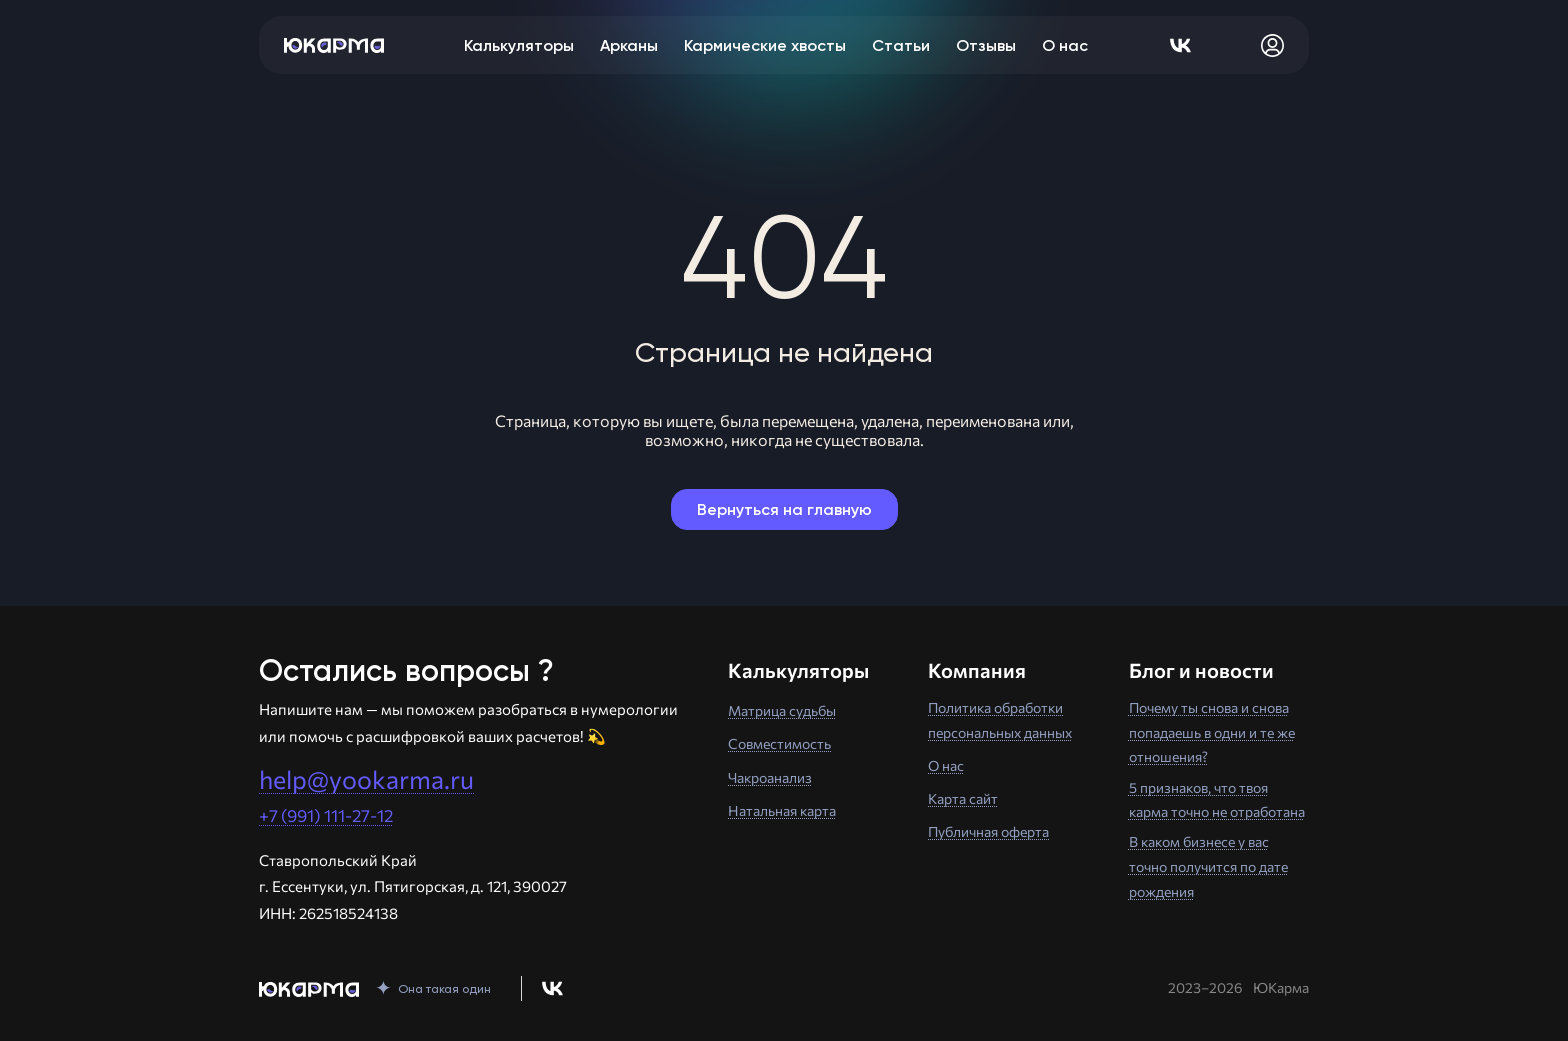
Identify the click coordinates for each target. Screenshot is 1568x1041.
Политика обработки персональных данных (1000, 720)
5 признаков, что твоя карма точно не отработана (1217, 800)
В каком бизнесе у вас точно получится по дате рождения (1208, 866)
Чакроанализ (770, 777)
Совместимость (779, 743)
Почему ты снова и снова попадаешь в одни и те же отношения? (1212, 732)
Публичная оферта (988, 831)
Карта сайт (963, 798)
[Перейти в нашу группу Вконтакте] (552, 988)
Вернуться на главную (784, 509)
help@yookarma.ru (366, 779)
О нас (946, 765)
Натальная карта (782, 810)
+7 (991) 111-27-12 (326, 815)
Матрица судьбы (782, 710)
